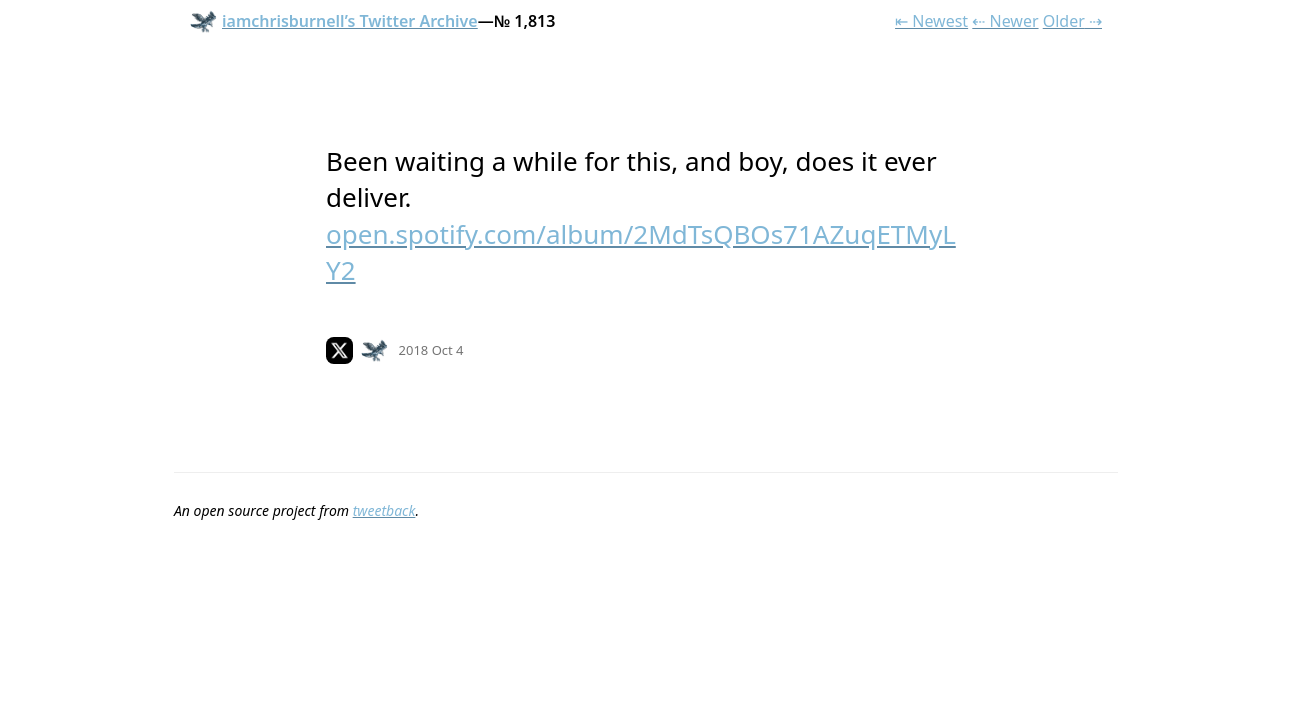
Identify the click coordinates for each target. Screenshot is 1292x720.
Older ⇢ (1072, 21)
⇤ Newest (931, 21)
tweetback (384, 510)
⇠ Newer (1005, 21)
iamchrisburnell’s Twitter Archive (334, 21)
